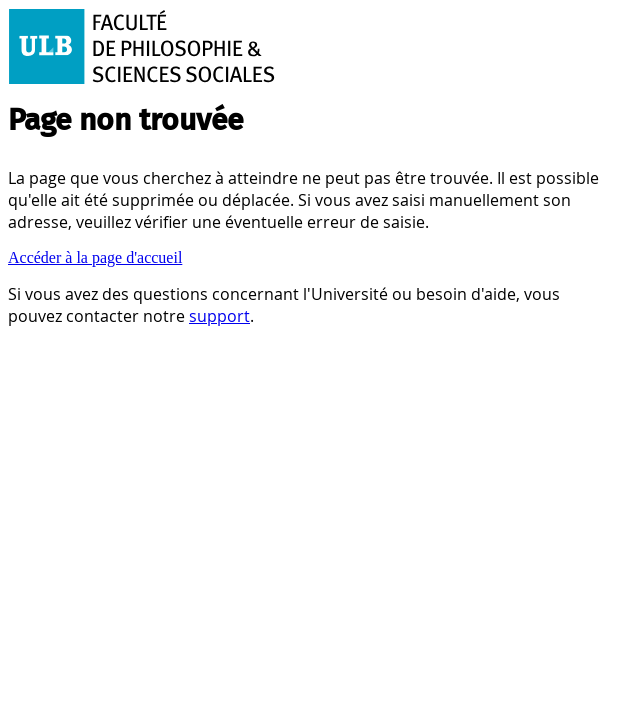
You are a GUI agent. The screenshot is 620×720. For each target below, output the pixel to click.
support (219, 316)
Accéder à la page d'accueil (95, 257)
